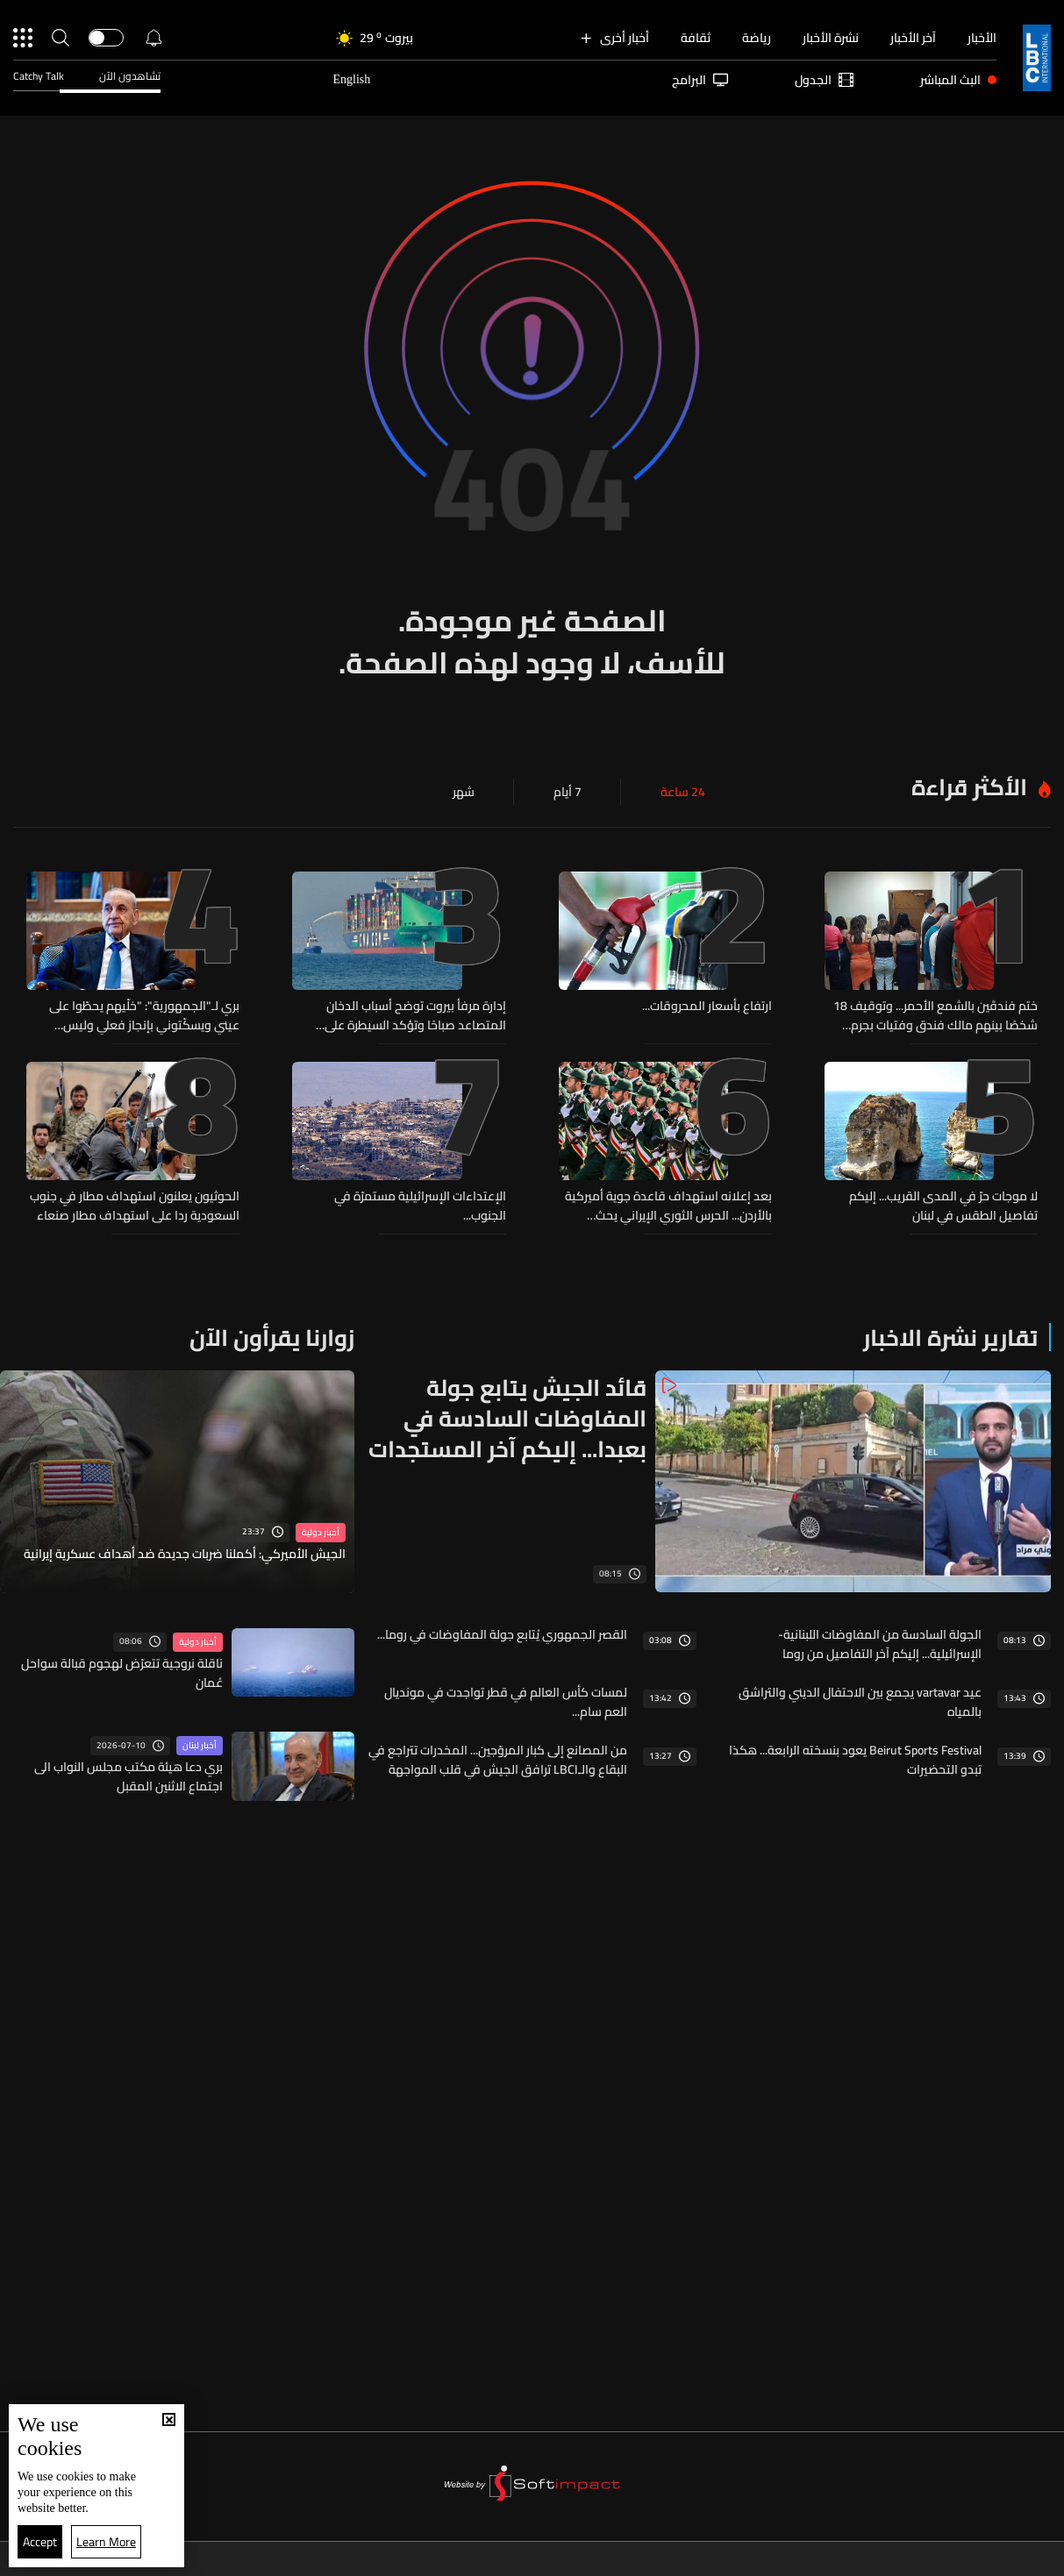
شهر (464, 791)
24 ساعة (683, 791)
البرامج (700, 79)
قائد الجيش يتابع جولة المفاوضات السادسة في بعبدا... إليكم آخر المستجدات (507, 1418)
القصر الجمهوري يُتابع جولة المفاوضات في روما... (502, 1634)
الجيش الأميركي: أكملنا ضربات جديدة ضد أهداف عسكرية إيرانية (185, 1554)
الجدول (824, 79)
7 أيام (567, 791)
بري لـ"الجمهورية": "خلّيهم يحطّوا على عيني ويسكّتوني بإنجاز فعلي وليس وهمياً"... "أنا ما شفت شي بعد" (144, 1015)
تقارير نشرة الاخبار (950, 1337)
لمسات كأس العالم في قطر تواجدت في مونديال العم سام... (505, 1702)
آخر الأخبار (913, 37)
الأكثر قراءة (969, 787)
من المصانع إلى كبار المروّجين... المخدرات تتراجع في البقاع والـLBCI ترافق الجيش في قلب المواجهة (497, 1759)
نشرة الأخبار (831, 37)
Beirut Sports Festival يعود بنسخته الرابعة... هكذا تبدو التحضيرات (855, 1759)
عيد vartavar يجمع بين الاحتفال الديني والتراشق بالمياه (860, 1702)
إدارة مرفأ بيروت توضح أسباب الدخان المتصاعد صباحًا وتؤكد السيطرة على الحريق (415, 1015)
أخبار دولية (320, 1533)
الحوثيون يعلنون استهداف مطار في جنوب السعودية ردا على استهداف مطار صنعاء (134, 1205)
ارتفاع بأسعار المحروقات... (707, 1006)
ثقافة (696, 37)
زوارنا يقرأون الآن (271, 1337)
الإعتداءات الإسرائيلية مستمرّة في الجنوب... (420, 1205)
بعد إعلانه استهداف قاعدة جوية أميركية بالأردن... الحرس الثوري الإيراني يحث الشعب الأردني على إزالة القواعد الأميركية (666, 1205)
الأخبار (982, 37)
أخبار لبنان (199, 1746)
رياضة (756, 37)
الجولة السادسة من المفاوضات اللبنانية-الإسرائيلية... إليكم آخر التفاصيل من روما (880, 1644)
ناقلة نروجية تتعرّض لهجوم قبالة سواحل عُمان (122, 1673)
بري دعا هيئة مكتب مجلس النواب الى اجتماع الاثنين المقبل (128, 1776)
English (351, 79)
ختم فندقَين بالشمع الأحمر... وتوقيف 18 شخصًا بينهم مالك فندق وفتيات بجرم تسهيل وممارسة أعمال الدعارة (935, 1015)
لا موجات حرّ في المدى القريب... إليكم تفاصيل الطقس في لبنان (943, 1205)
